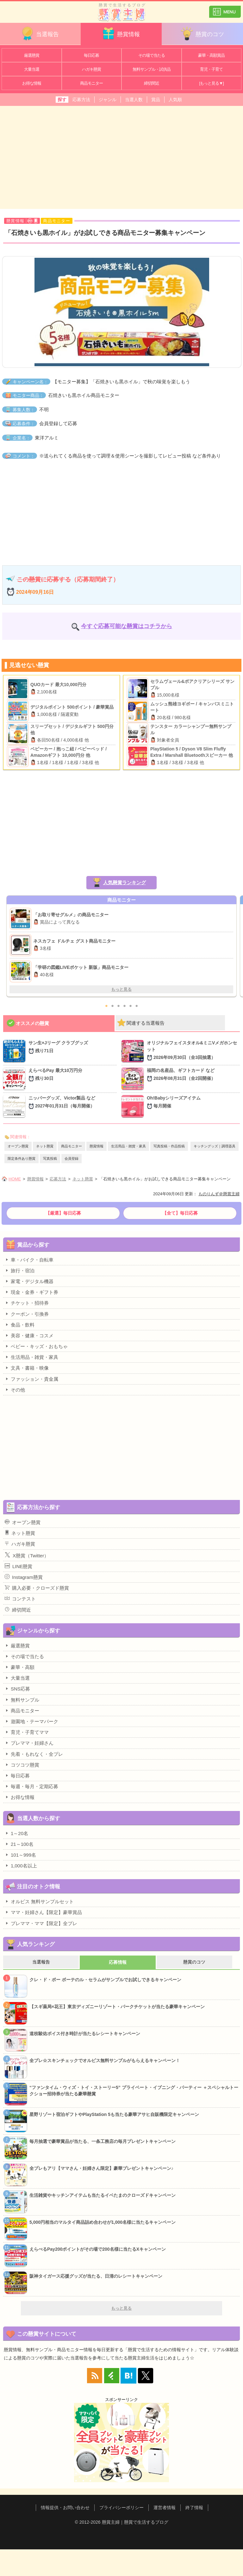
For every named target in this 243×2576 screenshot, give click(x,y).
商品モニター (91, 83)
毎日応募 (91, 55)
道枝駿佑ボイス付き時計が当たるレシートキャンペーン (84, 2033)
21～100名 (19, 1844)
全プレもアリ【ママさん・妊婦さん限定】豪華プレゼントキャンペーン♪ (101, 2168)
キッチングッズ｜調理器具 (214, 1146)
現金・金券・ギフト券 (31, 1292)
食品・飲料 (19, 1324)
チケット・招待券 (27, 1303)
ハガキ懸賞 (91, 69)
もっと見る (121, 989)
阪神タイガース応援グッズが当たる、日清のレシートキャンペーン (95, 2276)
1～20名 (16, 1833)
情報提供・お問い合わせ (65, 2507)
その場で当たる (151, 55)
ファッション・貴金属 (31, 1379)
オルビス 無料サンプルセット (39, 1901)
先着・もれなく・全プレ (34, 1754)
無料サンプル (22, 1700)
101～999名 (20, 1855)
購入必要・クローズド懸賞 (37, 1588)
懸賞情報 (120, 33)
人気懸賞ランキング (124, 882)
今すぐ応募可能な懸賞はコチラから (126, 626)
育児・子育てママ (27, 1732)
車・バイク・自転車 (29, 1259)
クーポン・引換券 (27, 1314)
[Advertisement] (121, 156)
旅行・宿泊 (19, 1270)
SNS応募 (17, 1688)
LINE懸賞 (18, 1566)
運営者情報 (164, 2507)
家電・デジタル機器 (29, 1281)
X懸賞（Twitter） (27, 1555)
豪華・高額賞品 (211, 55)
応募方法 (81, 99)
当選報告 (39, 33)
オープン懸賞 (18, 1146)
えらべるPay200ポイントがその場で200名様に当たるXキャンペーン (97, 2249)
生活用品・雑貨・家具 (128, 1146)
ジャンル (107, 99)
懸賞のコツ (202, 33)
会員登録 (71, 1158)
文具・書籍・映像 (27, 1368)
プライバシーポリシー (121, 2507)
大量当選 (31, 69)
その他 (15, 1389)
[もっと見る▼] (211, 83)
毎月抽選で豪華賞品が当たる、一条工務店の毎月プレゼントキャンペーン (102, 2141)
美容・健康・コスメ (29, 1335)
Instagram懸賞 (24, 1577)
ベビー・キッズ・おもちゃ (36, 1346)
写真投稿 (50, 1158)
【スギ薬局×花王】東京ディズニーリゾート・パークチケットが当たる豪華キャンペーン (117, 2006)
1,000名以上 (21, 1865)
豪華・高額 (19, 1667)
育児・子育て (211, 69)
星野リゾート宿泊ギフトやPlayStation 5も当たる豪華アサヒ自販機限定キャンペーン (114, 2114)
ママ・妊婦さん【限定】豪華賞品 (43, 1912)
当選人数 (134, 99)
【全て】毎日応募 (180, 1213)
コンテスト (20, 1598)
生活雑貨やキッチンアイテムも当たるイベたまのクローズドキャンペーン (102, 2195)
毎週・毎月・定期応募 (31, 1786)
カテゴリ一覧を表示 (225, 9)
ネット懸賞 (44, 1146)
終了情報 (194, 2507)
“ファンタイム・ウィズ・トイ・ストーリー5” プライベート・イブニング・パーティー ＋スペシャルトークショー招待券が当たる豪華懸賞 (133, 2090)
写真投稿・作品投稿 (169, 1146)
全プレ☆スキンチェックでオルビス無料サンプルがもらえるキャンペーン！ (104, 2060)
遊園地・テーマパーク (31, 1721)
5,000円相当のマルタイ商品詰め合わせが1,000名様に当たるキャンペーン (102, 2222)
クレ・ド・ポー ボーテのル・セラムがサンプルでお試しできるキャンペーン (105, 1979)
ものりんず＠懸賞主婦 (219, 1193)
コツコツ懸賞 (22, 1765)
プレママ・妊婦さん (29, 1743)
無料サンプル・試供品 (152, 69)
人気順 (175, 99)
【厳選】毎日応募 (63, 1213)
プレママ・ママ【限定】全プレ (41, 1923)
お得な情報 (31, 83)
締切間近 (151, 83)
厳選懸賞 (31, 55)
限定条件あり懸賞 (21, 1158)
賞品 (155, 99)
